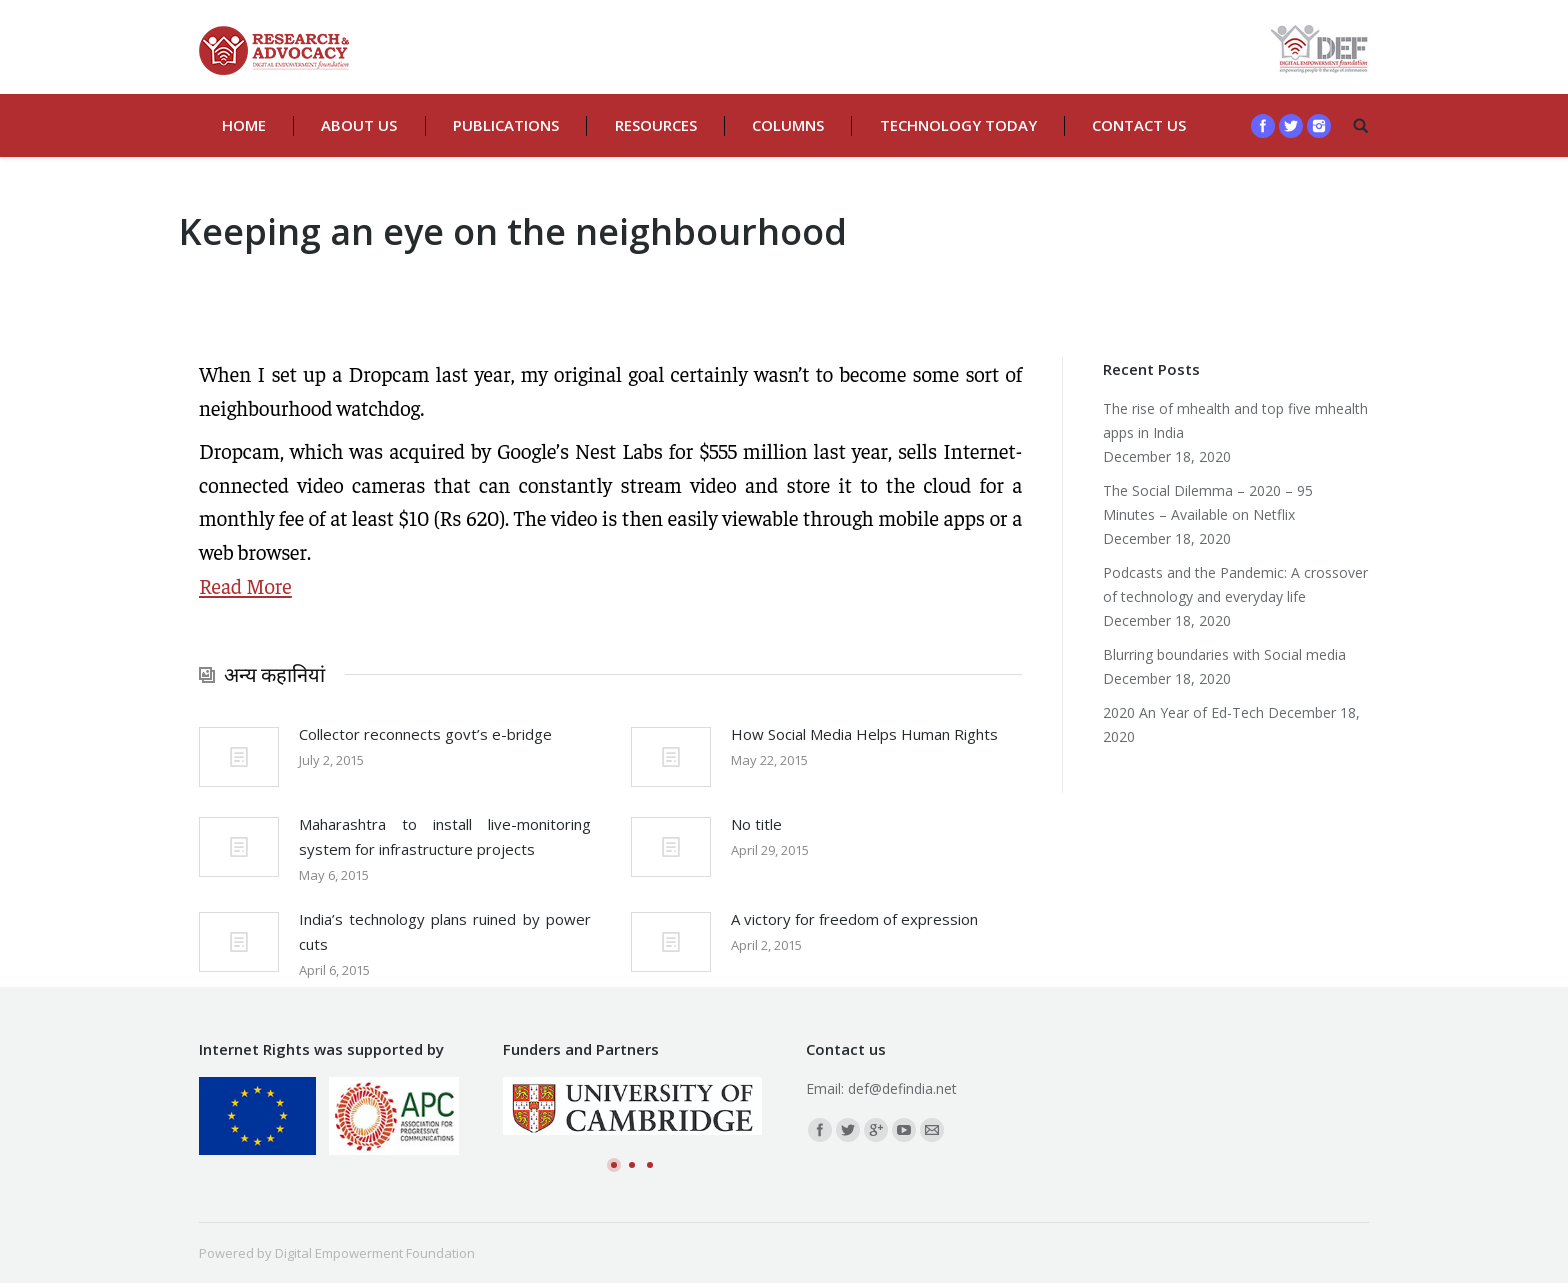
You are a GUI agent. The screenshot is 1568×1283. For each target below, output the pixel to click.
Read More (245, 585)
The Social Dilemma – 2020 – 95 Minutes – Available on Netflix (1208, 502)
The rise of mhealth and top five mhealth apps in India (1235, 420)
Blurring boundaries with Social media (1224, 654)
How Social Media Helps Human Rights (864, 734)
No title (756, 824)
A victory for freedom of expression (854, 919)
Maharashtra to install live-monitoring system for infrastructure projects (445, 836)
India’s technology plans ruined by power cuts (445, 931)
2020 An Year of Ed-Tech (1183, 712)
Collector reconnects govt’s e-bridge (425, 734)
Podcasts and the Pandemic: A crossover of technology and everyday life (1235, 584)
